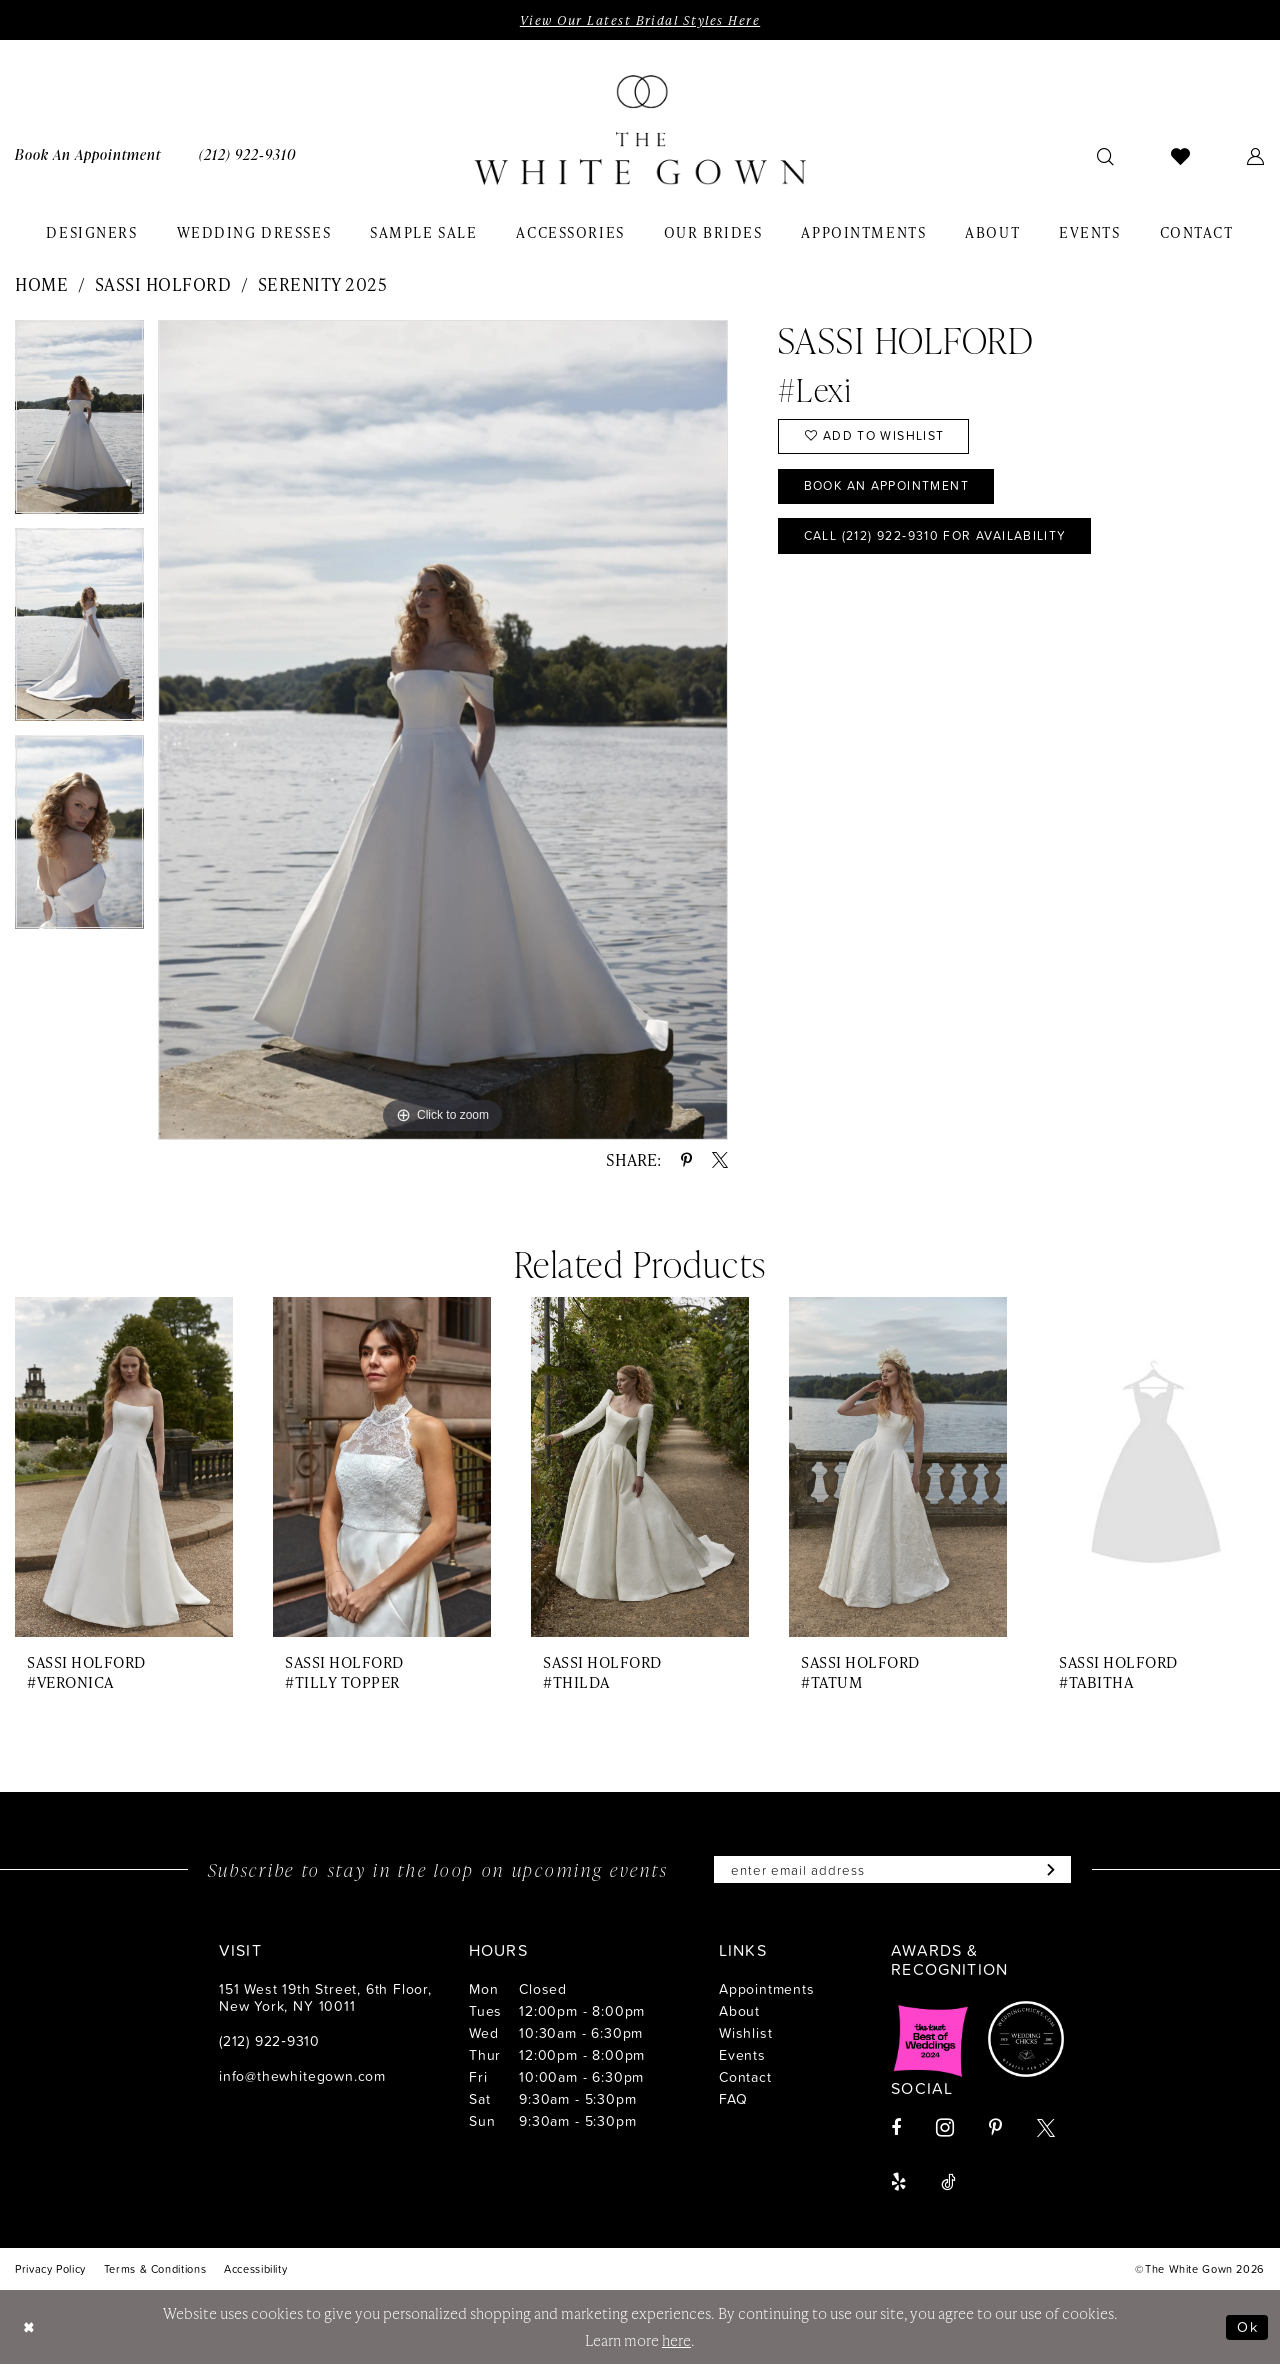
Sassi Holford (163, 285)
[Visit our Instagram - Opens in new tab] (945, 2129)
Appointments (767, 1990)
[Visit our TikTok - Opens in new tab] (948, 2184)
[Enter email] (893, 1871)
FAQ (733, 2100)
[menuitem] (247, 155)
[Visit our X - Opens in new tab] (1046, 2130)
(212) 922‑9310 (269, 2042)
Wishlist (745, 2034)
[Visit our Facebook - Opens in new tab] (896, 2130)
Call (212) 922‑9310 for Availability (946, 543)
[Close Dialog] (30, 2329)
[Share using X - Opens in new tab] (720, 1161)
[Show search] (1106, 156)
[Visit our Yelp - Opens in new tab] (898, 2184)
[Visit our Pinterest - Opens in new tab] (995, 2130)
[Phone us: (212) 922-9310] (247, 155)
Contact (745, 2078)
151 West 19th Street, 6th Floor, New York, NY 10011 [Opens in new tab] (325, 1999)
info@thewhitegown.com (302, 2077)
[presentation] (124, 1468)
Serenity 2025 (323, 285)
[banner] (640, 131)
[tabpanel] (79, 425)
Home (41, 285)
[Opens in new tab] (931, 2041)
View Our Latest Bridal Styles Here (639, 20)
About (739, 2012)
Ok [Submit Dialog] (1247, 2329)
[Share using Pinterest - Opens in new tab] (686, 1161)
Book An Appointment (893, 491)
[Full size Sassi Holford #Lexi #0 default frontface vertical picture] (443, 730)
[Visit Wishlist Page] (1181, 156)
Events (742, 2056)
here (676, 2343)
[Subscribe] (1055, 1871)
